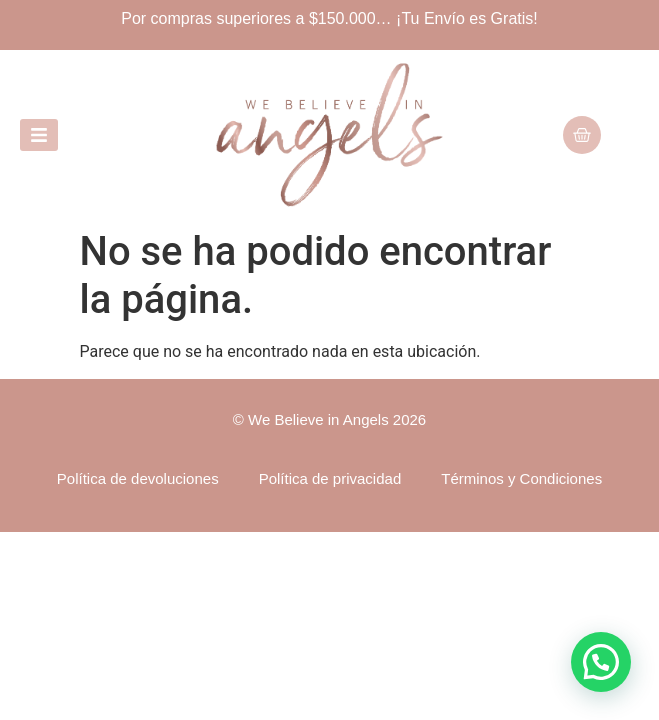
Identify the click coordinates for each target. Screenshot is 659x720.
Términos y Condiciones (521, 478)
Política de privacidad (330, 478)
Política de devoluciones (138, 478)
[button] (601, 662)
